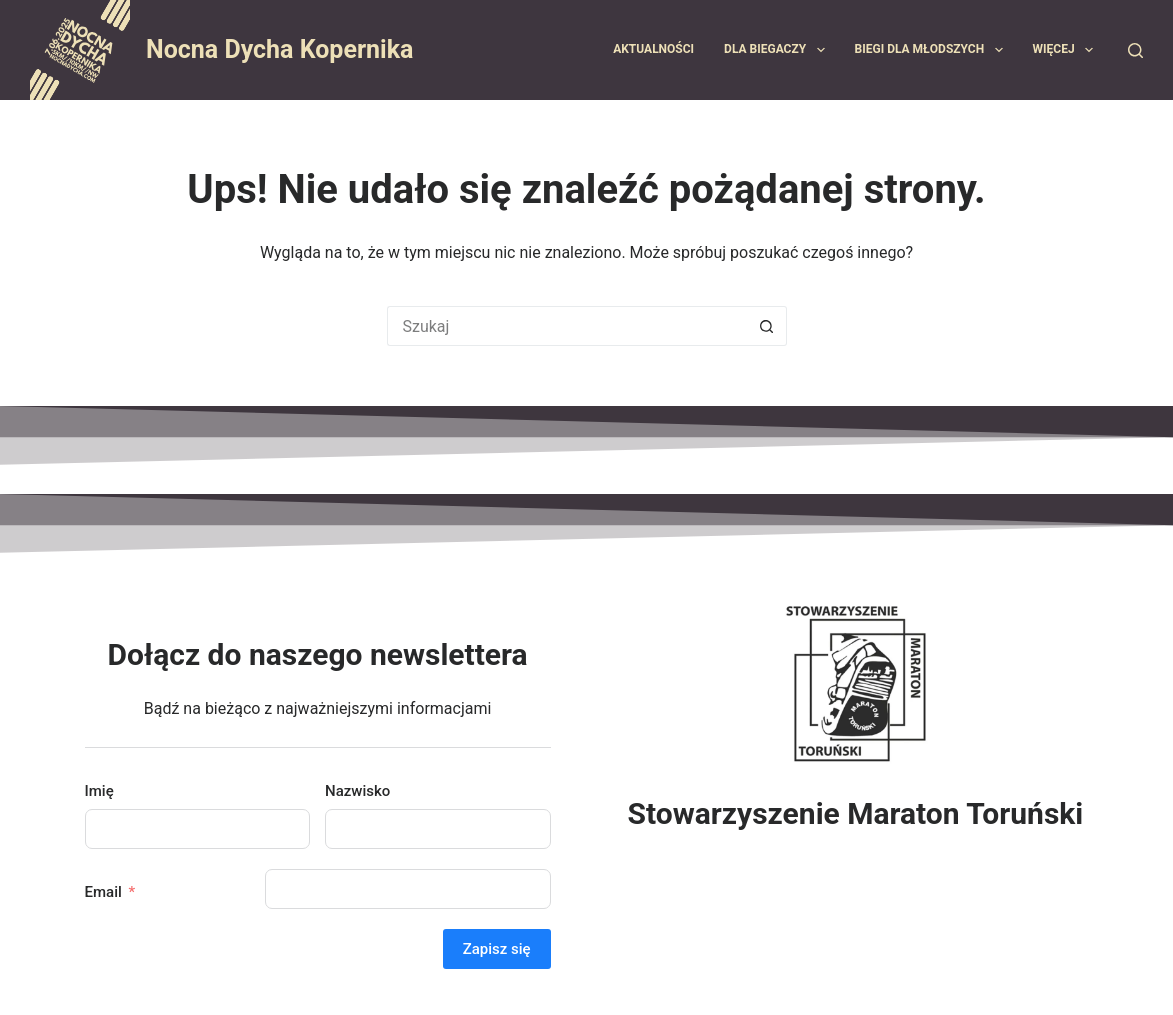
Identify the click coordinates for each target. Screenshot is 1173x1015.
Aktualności (653, 49)
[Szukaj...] (567, 326)
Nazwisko (357, 791)
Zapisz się (497, 949)
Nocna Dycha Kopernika (279, 49)
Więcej (1067, 50)
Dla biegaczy (778, 50)
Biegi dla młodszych (933, 50)
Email (103, 892)
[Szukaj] (1135, 50)
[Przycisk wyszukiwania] (767, 326)
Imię (99, 791)
